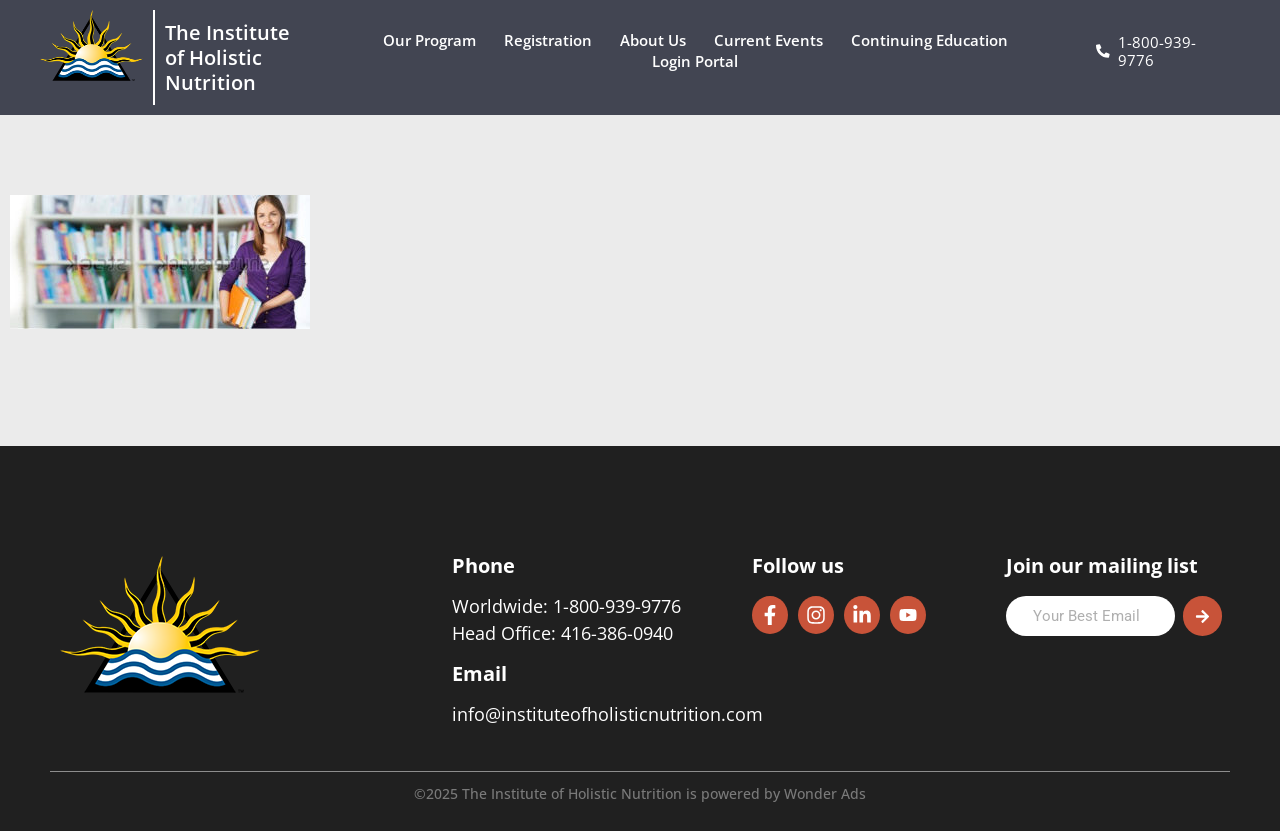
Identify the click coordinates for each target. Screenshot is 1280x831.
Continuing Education (934, 40)
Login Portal (700, 61)
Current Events (773, 40)
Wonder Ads (825, 793)
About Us (658, 40)
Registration (553, 40)
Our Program (434, 40)
